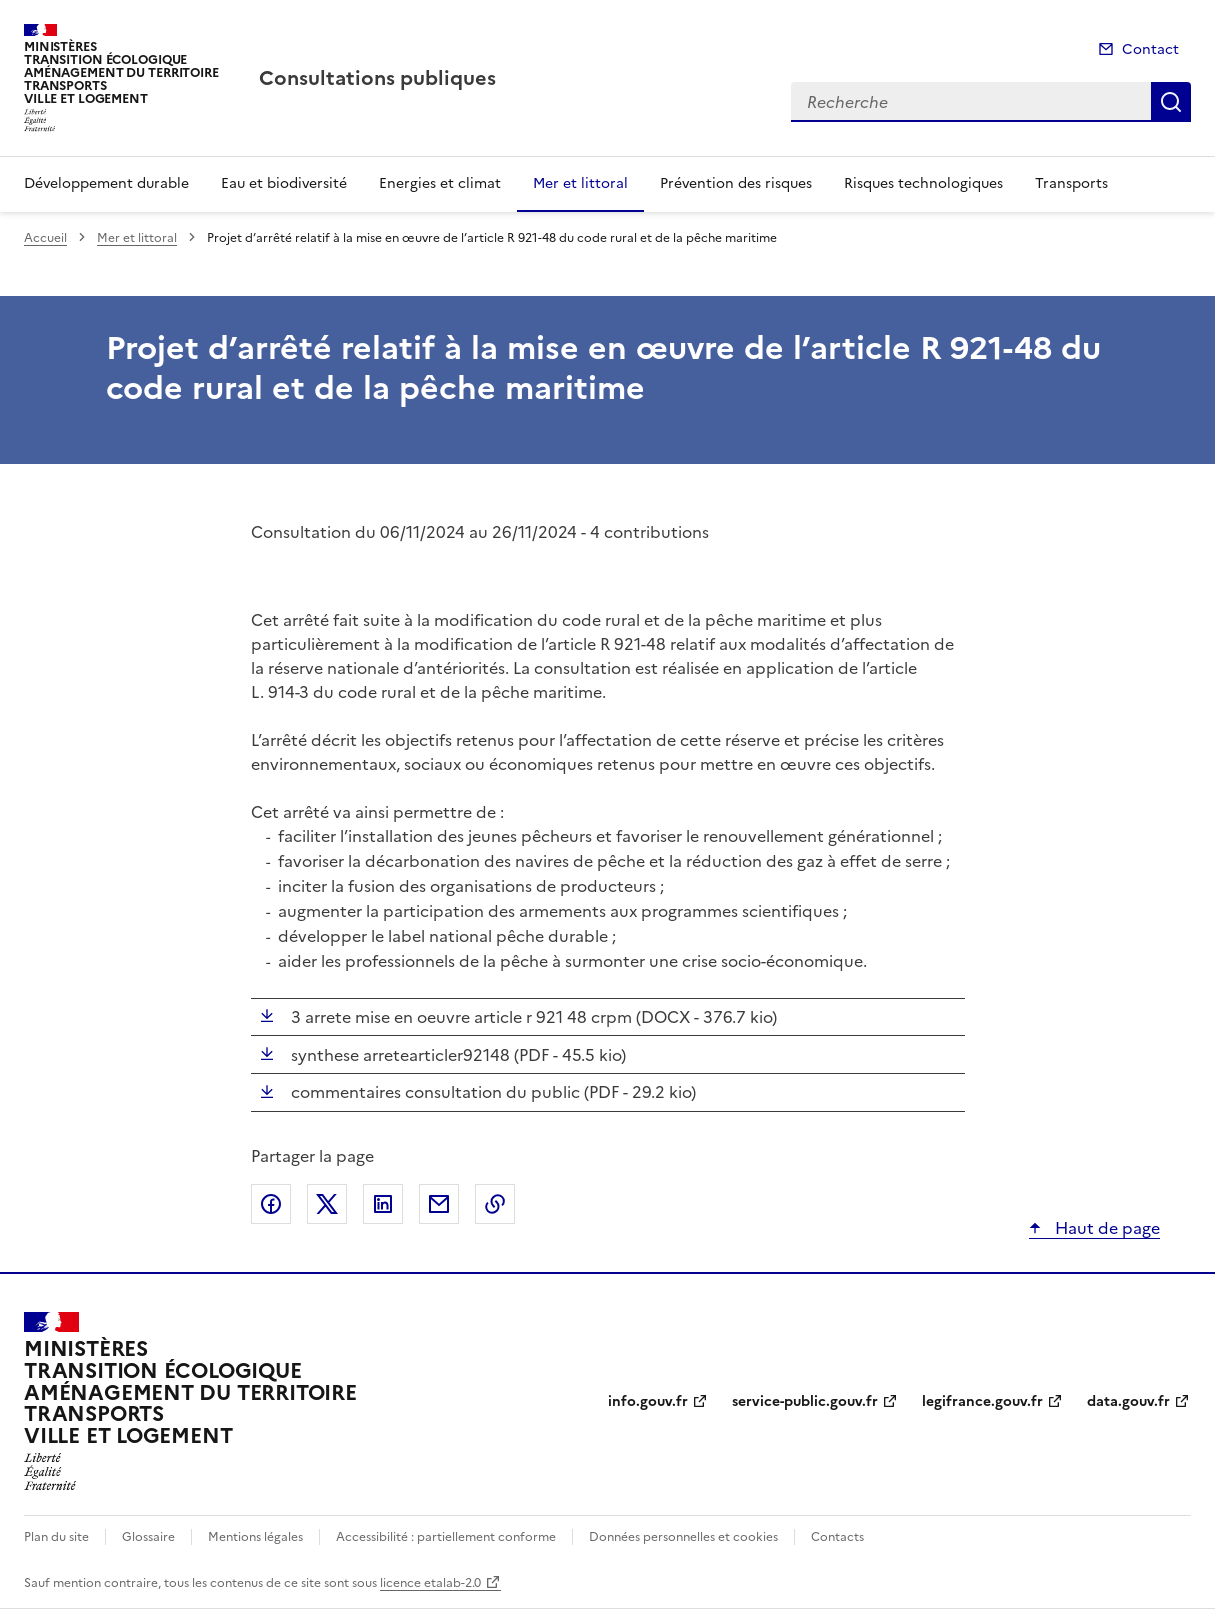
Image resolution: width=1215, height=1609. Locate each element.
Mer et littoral (580, 183)
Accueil (45, 238)
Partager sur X (327, 1204)
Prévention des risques (736, 183)
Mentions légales (255, 1537)
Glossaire (148, 1537)
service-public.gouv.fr (805, 1401)
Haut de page (1105, 1228)
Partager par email (439, 1204)
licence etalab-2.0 (430, 1583)
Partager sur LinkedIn (383, 1204)
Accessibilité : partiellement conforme (446, 1537)
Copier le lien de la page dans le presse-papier (495, 1204)
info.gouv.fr (648, 1401)
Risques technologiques (923, 183)
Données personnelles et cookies (683, 1537)
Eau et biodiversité (284, 183)
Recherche (1171, 102)
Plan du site (56, 1537)
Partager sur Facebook (271, 1204)
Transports (1071, 183)
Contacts (837, 1537)
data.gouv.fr (1128, 1401)
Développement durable (106, 183)
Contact (1150, 49)
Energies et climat (440, 183)
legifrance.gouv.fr (982, 1401)
